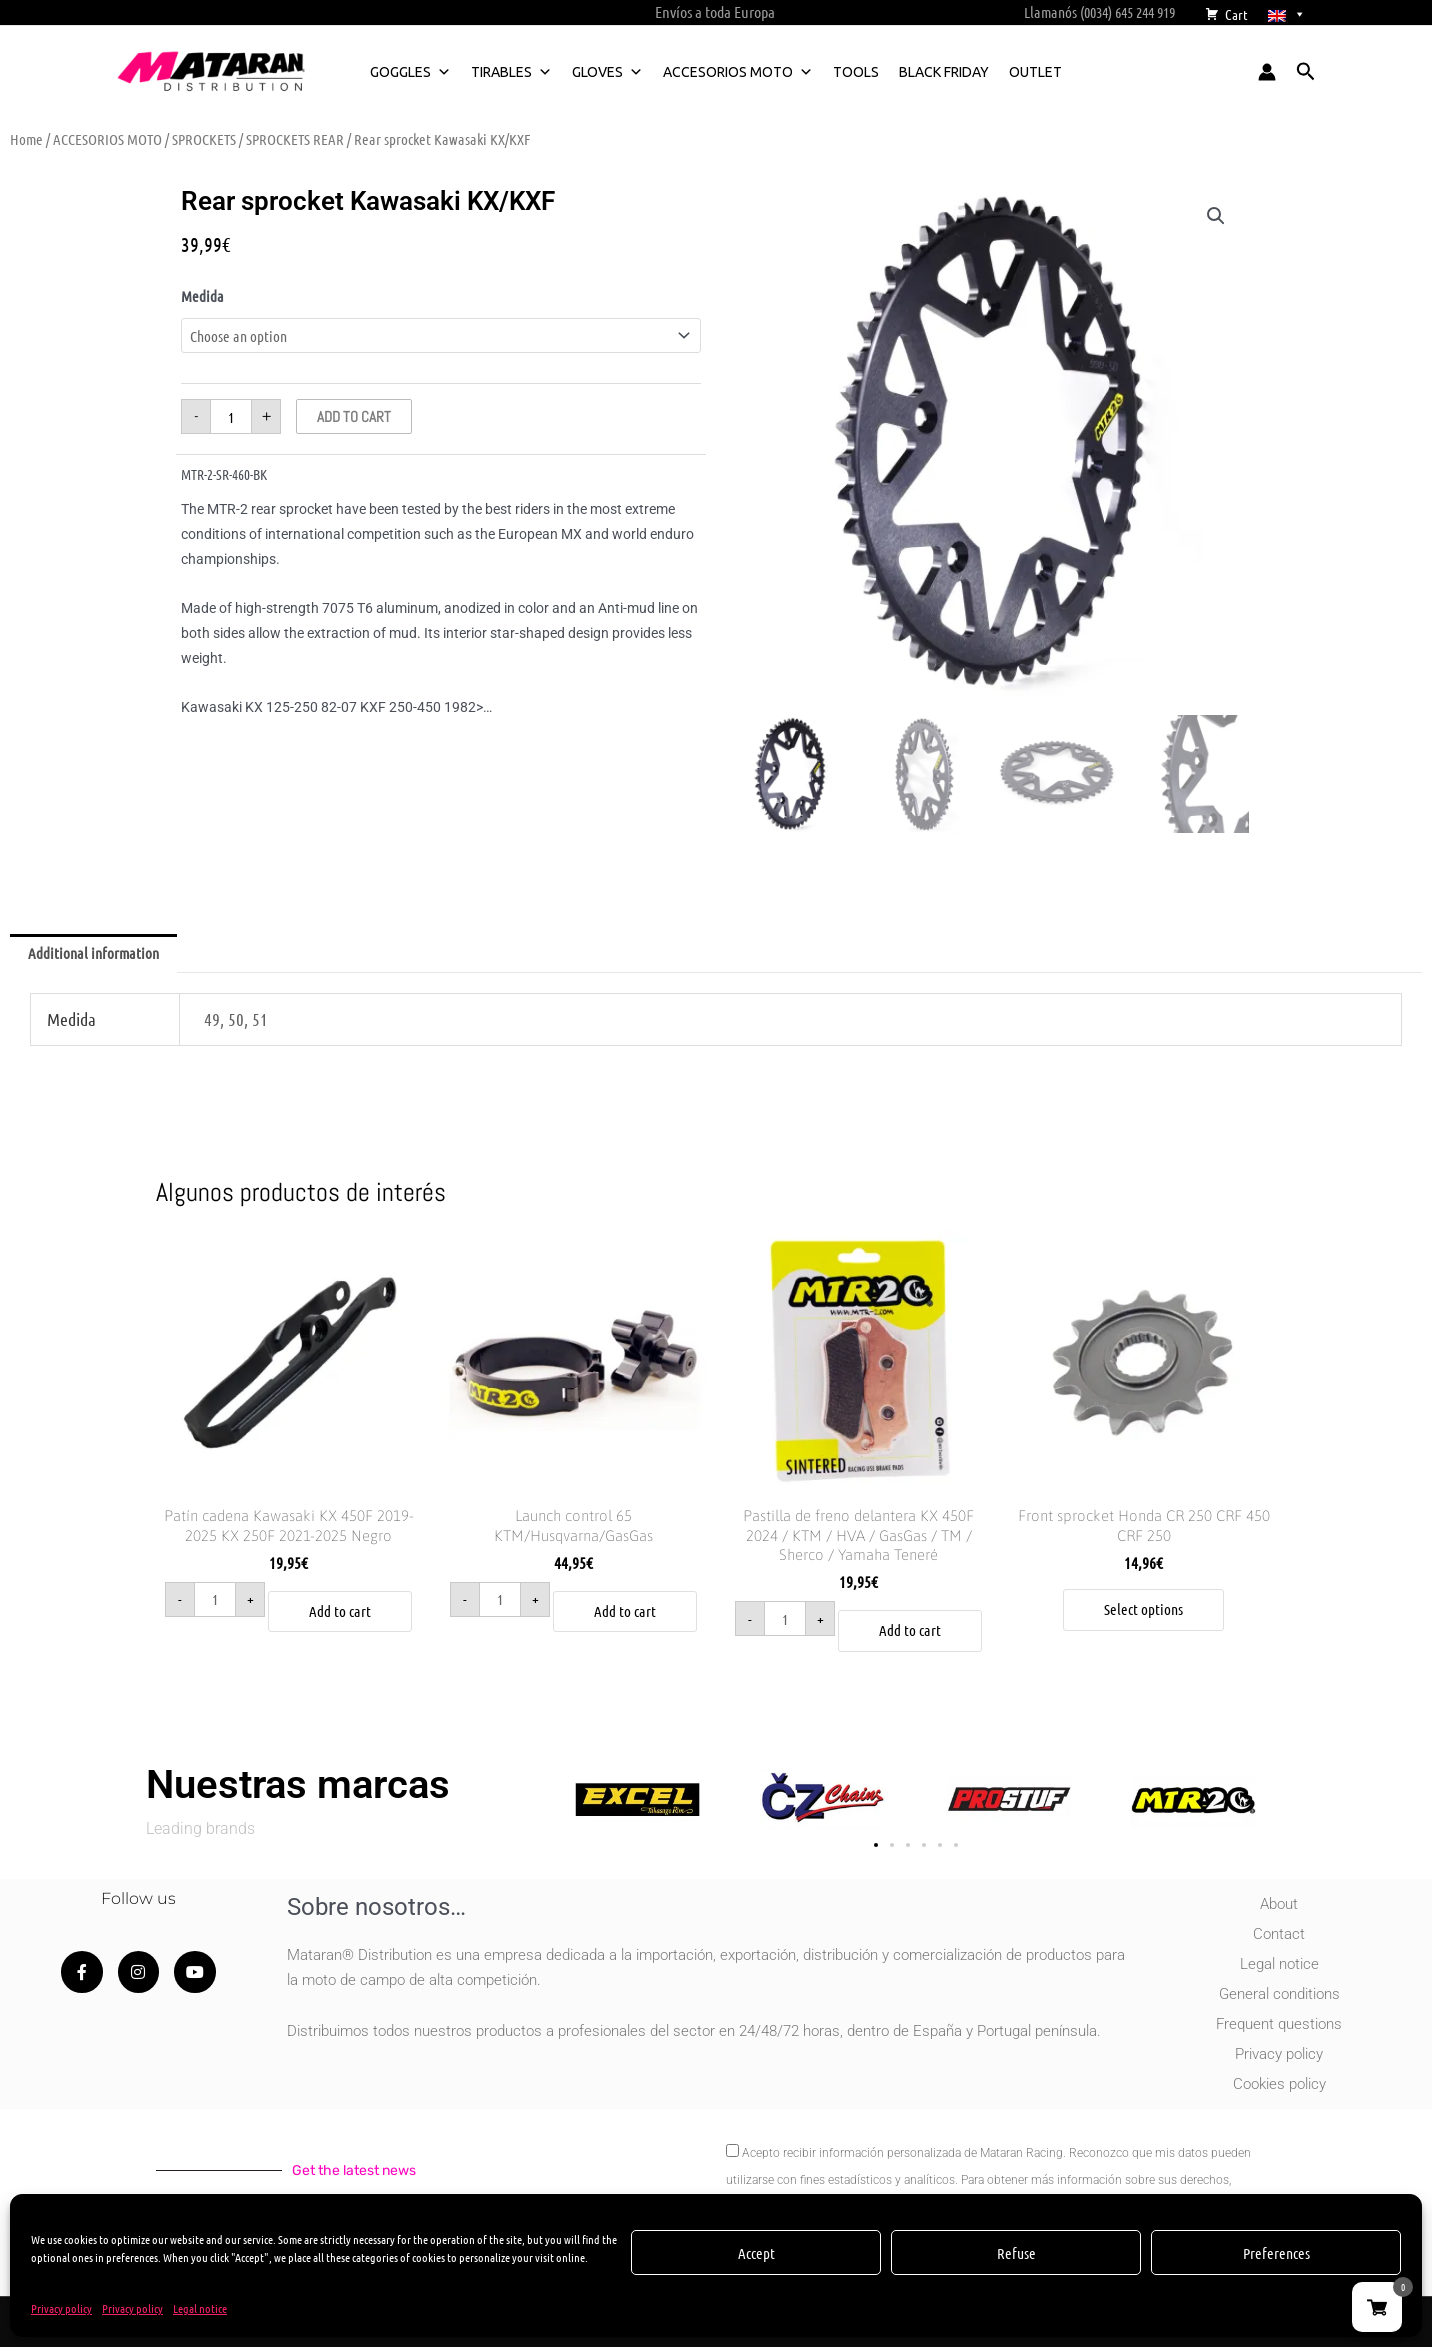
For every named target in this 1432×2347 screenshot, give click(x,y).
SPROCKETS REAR (295, 139)
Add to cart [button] (340, 1611)
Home (26, 139)
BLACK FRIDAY (944, 72)
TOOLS (856, 72)
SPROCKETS (204, 139)
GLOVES (607, 72)
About (1279, 1904)
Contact (1279, 1934)
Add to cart (354, 416)
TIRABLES (511, 72)
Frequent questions (1279, 2024)
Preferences (1276, 2253)
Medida (202, 296)
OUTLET (1035, 72)
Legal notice (200, 2308)
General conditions (1279, 1994)
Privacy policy (61, 2308)
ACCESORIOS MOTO (738, 72)
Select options (1143, 1609)
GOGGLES (410, 72)
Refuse (1016, 2253)
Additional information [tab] (93, 953)
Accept (756, 2253)
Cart (1236, 14)
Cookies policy (1279, 2084)
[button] (1306, 72)
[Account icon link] (1267, 72)
